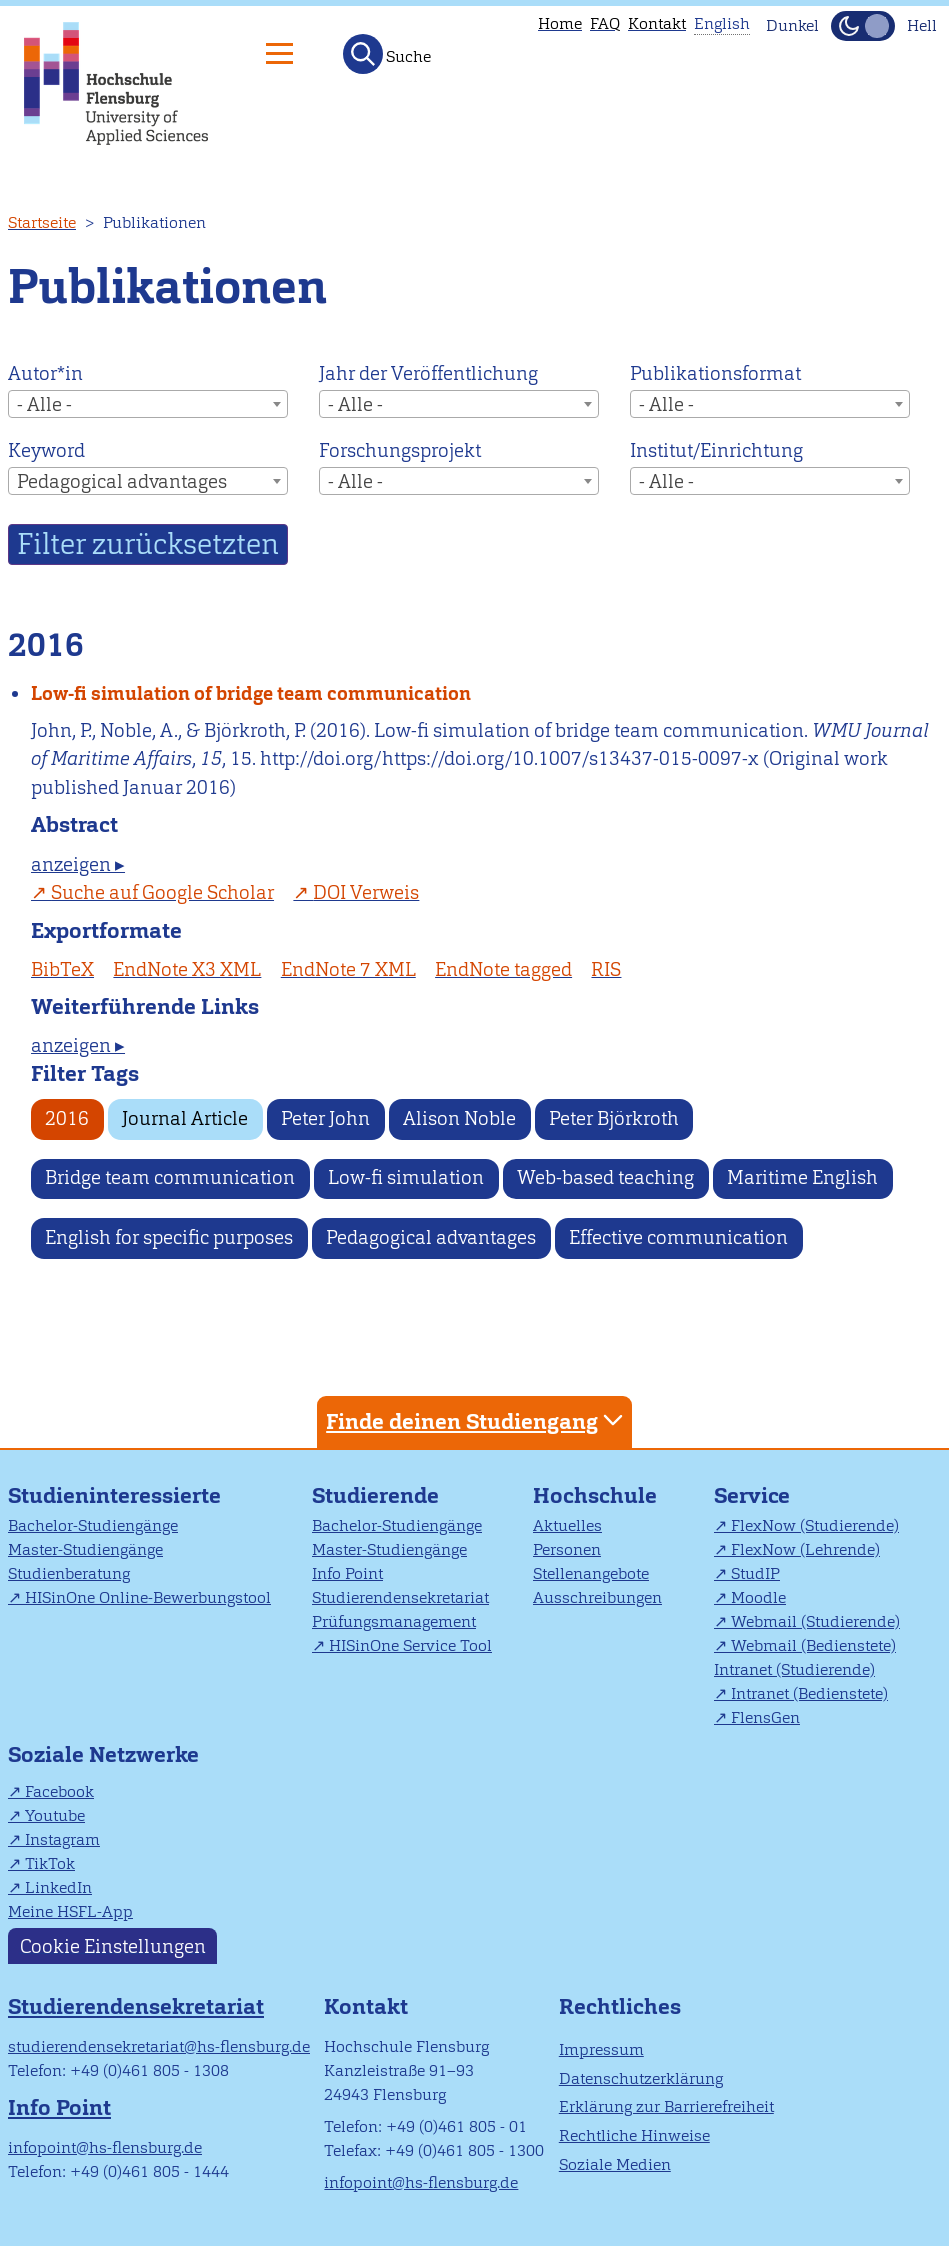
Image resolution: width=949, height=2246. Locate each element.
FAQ (605, 23)
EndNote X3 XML (187, 969)
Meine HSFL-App (70, 1911)
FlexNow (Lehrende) (805, 1549)
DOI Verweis (366, 892)
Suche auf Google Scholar (162, 892)
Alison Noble (459, 1118)
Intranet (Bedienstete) (809, 1693)
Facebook (59, 1791)
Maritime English (802, 1177)
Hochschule (595, 1495)
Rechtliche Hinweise (634, 2135)
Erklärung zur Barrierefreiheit (666, 2106)
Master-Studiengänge (85, 1549)
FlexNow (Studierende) (815, 1525)
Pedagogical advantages (431, 1237)
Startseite (42, 222)
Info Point (347, 1573)
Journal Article (185, 1118)
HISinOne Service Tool (410, 1645)
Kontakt (657, 23)
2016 (67, 1118)
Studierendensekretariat (400, 1597)
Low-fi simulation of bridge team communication (251, 693)
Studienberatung (69, 1573)
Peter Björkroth (614, 1118)
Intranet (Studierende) (794, 1669)
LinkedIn (58, 1887)
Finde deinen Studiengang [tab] (477, 1420)
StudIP (755, 1573)
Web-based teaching (605, 1177)
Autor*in (45, 373)
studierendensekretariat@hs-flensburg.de (159, 2046)
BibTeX (62, 969)
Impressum (601, 2049)
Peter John (325, 1118)
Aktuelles (567, 1525)
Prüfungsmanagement (394, 1621)
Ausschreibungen (597, 1597)
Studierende (375, 1495)
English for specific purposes (169, 1237)
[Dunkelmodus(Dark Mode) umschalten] (863, 26)
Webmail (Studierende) (815, 1621)
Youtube (55, 1815)
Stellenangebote (591, 1573)
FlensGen (765, 1717)
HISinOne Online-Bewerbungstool (148, 1597)
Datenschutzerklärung (641, 2078)
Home (560, 23)
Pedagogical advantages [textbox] (122, 481)
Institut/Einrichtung (716, 450)
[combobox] (148, 404)
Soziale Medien (615, 2164)
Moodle (758, 1597)
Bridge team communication (170, 1177)
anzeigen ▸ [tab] (78, 864)
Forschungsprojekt (400, 450)
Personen (567, 1549)
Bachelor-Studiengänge (93, 1525)
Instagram (62, 1839)
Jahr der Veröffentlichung (428, 373)
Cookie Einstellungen (113, 1945)
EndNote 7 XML (348, 969)
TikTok (50, 1863)
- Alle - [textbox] (44, 404)
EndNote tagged (503, 969)
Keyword (46, 450)
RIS (606, 969)
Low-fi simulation (406, 1177)
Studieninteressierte (114, 1495)
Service (752, 1495)
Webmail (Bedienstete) (813, 1645)
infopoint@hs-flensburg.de (105, 2147)
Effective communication (678, 1237)
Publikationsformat (715, 373)
